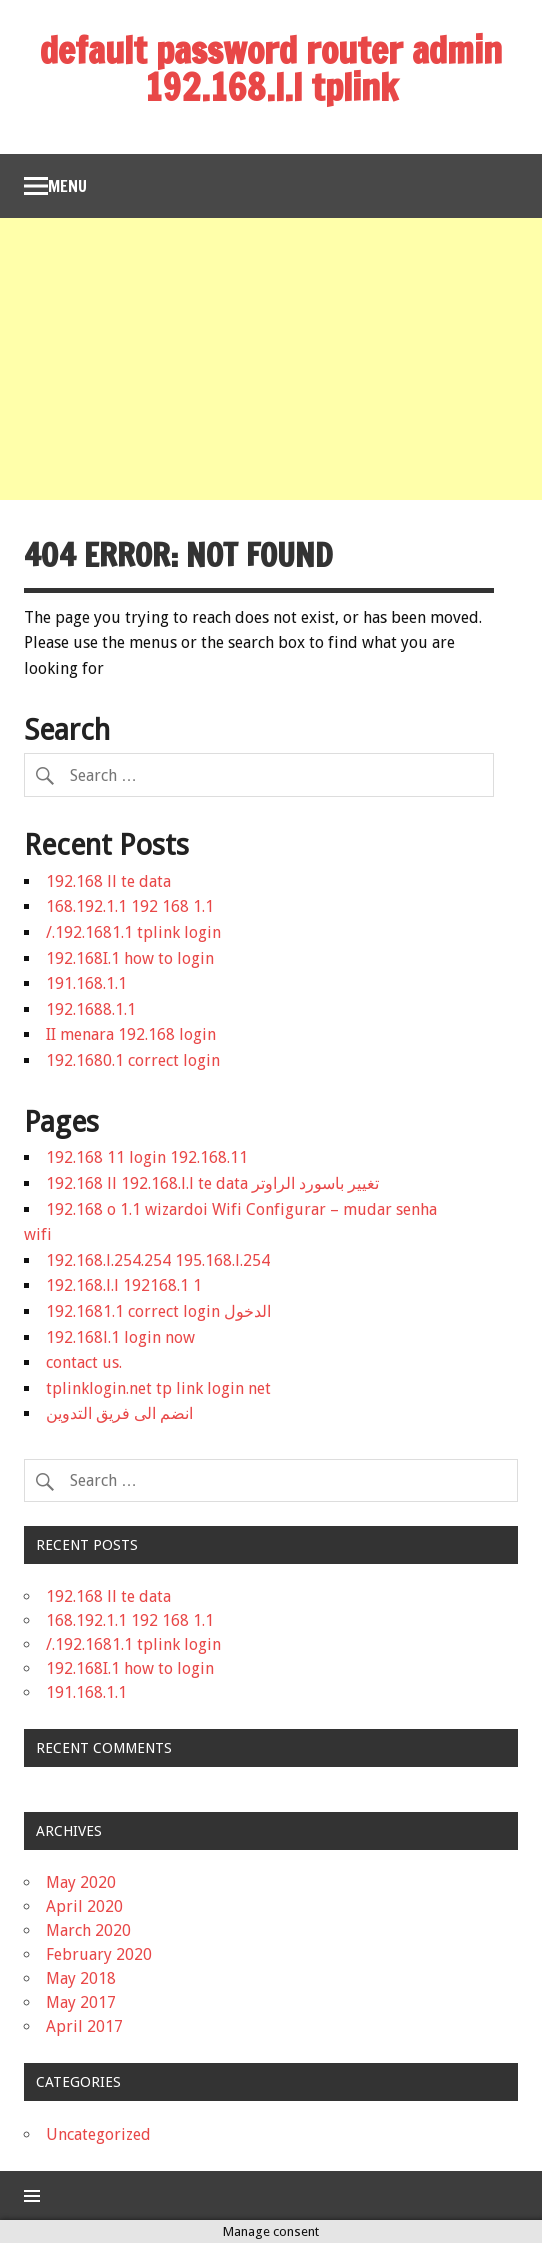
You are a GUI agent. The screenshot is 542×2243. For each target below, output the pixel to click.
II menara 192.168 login (131, 1034)
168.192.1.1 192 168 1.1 (130, 906)
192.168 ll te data (108, 881)
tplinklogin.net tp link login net (158, 1388)
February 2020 (99, 1954)
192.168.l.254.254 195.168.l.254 (158, 1260)
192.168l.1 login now (120, 1337)
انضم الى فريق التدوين (119, 1413)
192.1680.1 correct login (133, 1060)
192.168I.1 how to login (130, 958)
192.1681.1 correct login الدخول (158, 1311)
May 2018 (81, 1978)
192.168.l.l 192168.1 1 (124, 1285)
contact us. (84, 1362)
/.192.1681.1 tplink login (133, 932)
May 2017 (81, 2002)
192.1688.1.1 (91, 1009)
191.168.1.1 (86, 983)
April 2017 (84, 2026)
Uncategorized (98, 2134)
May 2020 (81, 1882)
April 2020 (84, 1906)
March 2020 (88, 1930)
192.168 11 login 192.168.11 (147, 1157)
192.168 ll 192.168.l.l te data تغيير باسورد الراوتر (212, 1183)
